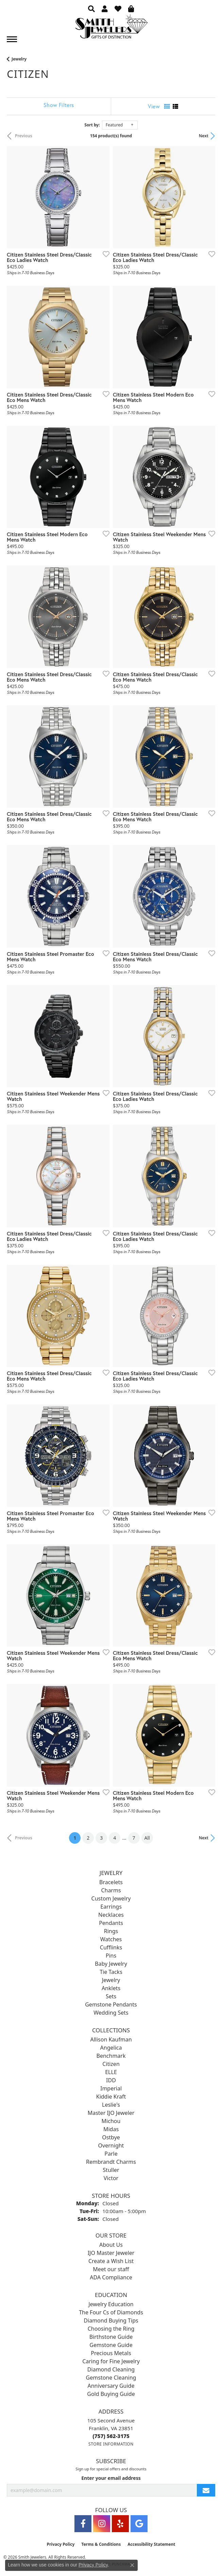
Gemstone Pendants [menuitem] (111, 2004)
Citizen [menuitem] (111, 2064)
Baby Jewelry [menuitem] (111, 1963)
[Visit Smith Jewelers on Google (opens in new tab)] (139, 2523)
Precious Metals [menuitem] (111, 2353)
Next (203, 136)
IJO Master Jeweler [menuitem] (111, 2253)
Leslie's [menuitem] (111, 2104)
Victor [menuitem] (111, 2178)
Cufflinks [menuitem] (111, 1947)
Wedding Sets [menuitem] (111, 2012)
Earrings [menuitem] (111, 1906)
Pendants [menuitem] (111, 1923)
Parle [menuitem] (110, 2153)
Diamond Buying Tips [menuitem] (111, 2320)
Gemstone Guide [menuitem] (110, 2345)
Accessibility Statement (151, 2544)
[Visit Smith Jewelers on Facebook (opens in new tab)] (82, 2523)
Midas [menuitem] (111, 2129)
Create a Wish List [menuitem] (111, 2261)
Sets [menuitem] (111, 1996)
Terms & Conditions (101, 2544)
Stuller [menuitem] (111, 2170)
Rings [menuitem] (111, 1931)
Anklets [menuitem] (111, 1988)
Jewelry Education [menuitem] (110, 2304)
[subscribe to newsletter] (206, 2490)
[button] (91, 8)
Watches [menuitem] (111, 1939)
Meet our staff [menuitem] (111, 2269)
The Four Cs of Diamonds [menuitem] (111, 2312)
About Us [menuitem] (111, 2244)
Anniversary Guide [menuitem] (111, 2385)
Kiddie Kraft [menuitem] (111, 2096)
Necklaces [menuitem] (111, 1914)
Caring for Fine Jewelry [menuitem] (111, 2361)
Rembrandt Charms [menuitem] (111, 2162)
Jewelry (19, 59)
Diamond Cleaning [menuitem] (111, 2369)
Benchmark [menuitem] (111, 2056)
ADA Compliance (111, 2277)
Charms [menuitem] (111, 1890)
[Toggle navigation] (12, 39)
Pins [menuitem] (111, 1955)
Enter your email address (111, 2478)
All (147, 1838)
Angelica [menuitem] (111, 2047)
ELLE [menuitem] (111, 2072)
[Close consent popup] (132, 2565)
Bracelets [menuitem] (111, 1882)
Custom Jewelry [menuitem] (111, 1898)
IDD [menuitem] (111, 2080)
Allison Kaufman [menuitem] (111, 2039)
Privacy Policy (61, 2544)
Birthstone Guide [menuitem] (111, 2337)
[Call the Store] (111, 2436)
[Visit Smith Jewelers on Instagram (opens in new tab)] (101, 2523)
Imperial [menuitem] (111, 2088)
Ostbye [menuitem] (111, 2137)
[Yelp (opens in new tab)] (120, 2523)
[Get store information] (111, 2444)
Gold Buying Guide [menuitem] (111, 2394)
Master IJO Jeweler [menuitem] (111, 2113)
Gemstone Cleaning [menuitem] (111, 2377)
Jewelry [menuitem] (111, 1980)
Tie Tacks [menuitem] (111, 1972)
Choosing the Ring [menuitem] (111, 2328)
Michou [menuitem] (111, 2121)
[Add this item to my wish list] (104, 253)
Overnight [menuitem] (111, 2145)
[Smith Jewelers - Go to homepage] (111, 28)
